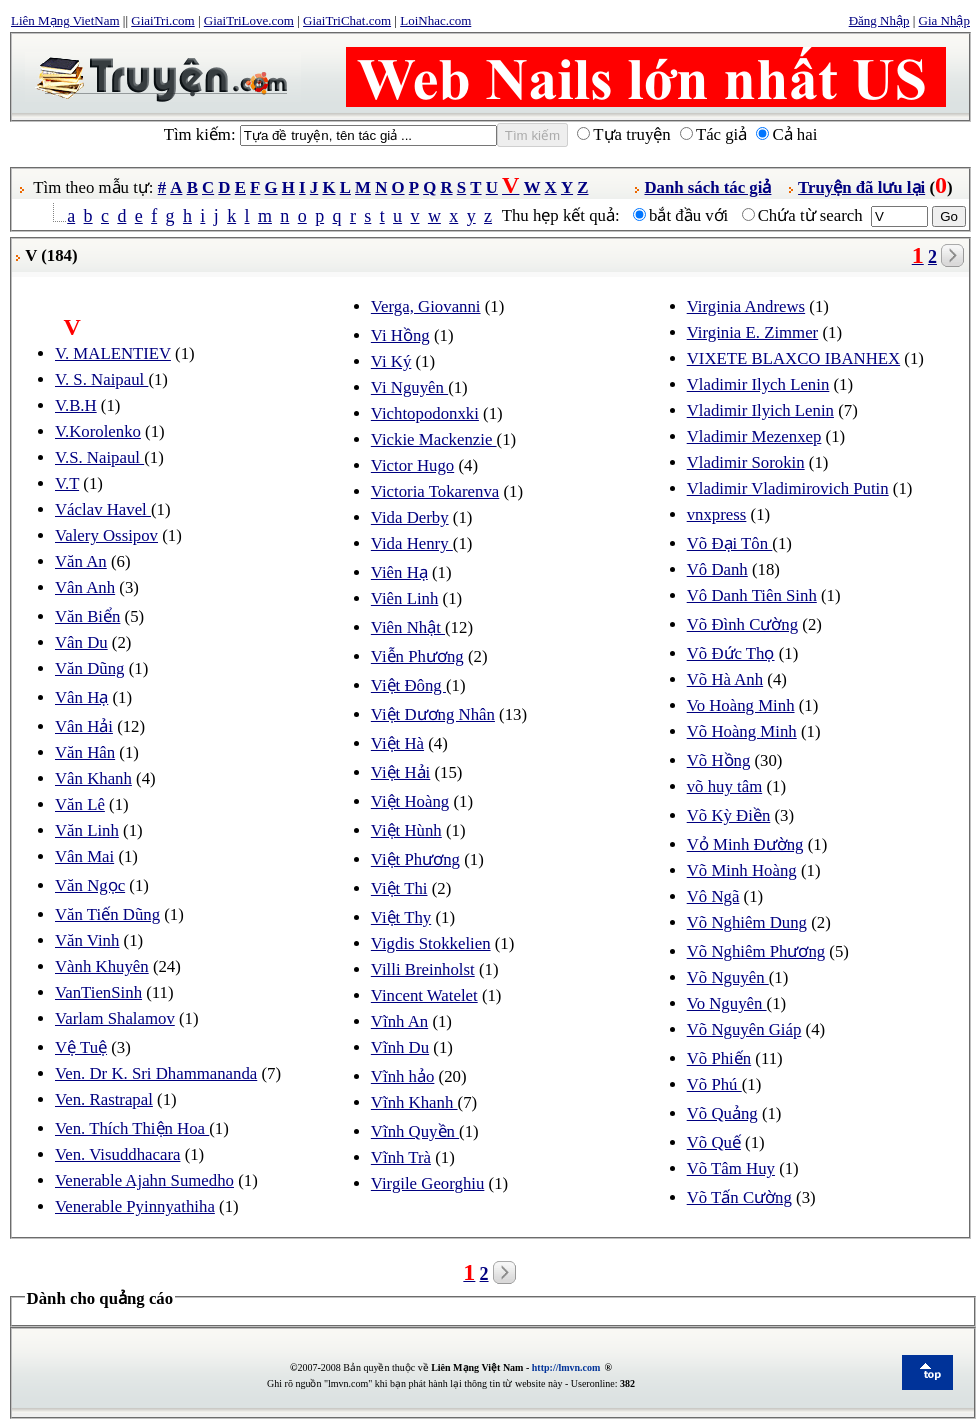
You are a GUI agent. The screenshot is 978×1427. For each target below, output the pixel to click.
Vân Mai (84, 856)
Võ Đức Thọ (731, 653)
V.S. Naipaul (99, 457)
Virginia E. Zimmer (753, 332)
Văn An (81, 561)
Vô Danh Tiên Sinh (752, 595)
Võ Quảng (722, 1113)
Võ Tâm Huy (731, 1168)
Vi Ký (391, 361)
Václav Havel (103, 509)
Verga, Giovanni (426, 306)
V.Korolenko (98, 431)
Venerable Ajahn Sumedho (144, 1180)
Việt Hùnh (406, 830)
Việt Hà (397, 743)
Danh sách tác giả (707, 187)
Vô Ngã (713, 896)
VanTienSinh (98, 992)
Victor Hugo (412, 465)
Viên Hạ (399, 572)
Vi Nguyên (409, 387)
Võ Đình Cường (742, 624)
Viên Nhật (408, 627)
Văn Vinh (87, 940)
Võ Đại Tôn (730, 543)
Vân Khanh (93, 778)
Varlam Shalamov (115, 1018)
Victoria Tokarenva (435, 491)
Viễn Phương (417, 656)
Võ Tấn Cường (739, 1197)
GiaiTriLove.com (249, 20)
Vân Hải (84, 726)
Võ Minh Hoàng (742, 870)
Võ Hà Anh (725, 679)
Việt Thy (401, 917)
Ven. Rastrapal (104, 1099)
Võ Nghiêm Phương (756, 951)
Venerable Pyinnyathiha (135, 1206)
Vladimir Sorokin (746, 462)
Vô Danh (717, 569)
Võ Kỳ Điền (729, 815)
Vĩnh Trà (401, 1157)
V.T (67, 483)
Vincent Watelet (424, 995)
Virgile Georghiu (428, 1183)
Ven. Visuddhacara (117, 1154)
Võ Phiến (719, 1058)
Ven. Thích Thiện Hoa (132, 1128)
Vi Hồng (400, 335)
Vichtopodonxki (425, 413)
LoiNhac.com (435, 20)
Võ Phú (714, 1084)
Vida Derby (410, 517)
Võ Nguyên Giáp (744, 1029)
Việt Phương (415, 859)
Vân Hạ (81, 697)
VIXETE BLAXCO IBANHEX (793, 358)
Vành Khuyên (102, 966)
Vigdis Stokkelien (431, 943)
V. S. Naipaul (101, 379)
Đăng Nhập (879, 20)
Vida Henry (412, 543)
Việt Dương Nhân (433, 714)
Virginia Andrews (746, 306)
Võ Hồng (719, 760)
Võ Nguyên (728, 977)
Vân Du (81, 642)
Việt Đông (408, 685)
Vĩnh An (399, 1021)
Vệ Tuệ (81, 1047)
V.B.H (76, 405)
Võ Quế (714, 1142)
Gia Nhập (944, 20)
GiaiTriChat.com (347, 20)
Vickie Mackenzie (434, 439)
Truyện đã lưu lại (861, 187)
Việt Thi (399, 888)
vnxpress (717, 514)
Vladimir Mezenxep (754, 436)
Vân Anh (85, 587)
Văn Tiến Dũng (107, 914)
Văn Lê (80, 804)
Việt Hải (400, 772)
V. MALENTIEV (113, 353)
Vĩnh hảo (403, 1076)
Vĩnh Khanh (414, 1102)
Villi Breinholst (423, 969)
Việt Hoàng (410, 801)
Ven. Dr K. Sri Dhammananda (156, 1073)
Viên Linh (405, 598)
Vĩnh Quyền (415, 1131)
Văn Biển (87, 616)
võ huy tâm (725, 786)
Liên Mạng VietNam (65, 20)
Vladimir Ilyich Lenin (760, 410)
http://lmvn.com (566, 1367)
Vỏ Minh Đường (745, 844)
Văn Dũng (89, 668)
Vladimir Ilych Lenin (758, 384)
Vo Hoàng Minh (741, 705)
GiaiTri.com (162, 20)
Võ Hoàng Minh (742, 731)
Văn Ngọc (90, 885)
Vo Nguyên (727, 1003)
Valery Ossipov (106, 535)
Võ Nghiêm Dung (747, 922)
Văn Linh (87, 830)
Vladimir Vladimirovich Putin (788, 488)
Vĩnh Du (400, 1047)
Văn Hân (85, 752)
